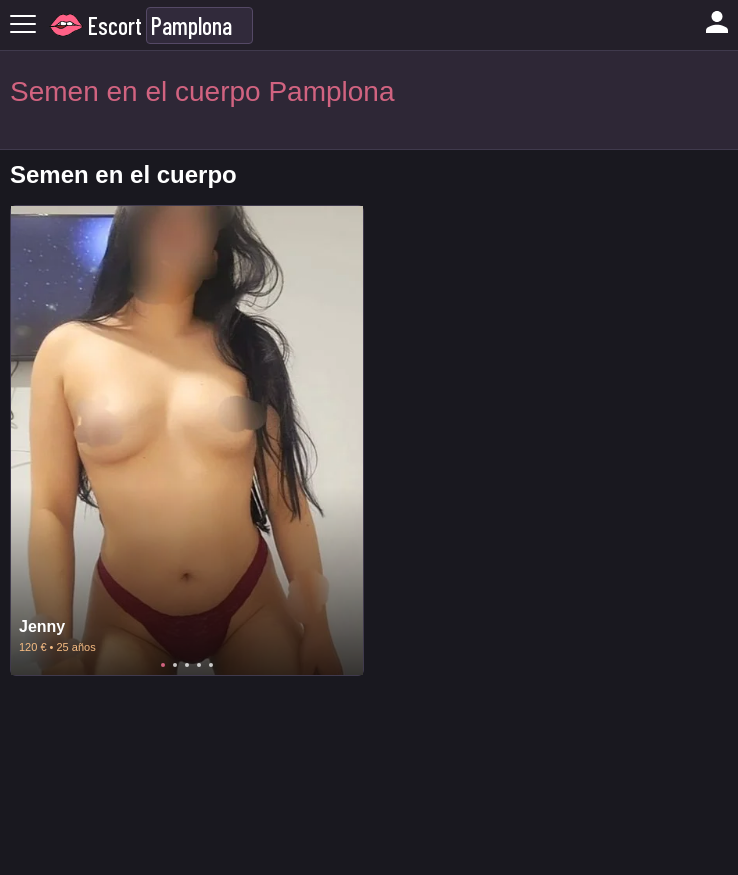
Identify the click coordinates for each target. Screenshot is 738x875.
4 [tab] (199, 665)
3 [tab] (187, 665)
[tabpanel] (187, 440)
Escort (115, 25)
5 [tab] (211, 665)
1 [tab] (163, 665)
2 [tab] (175, 665)
